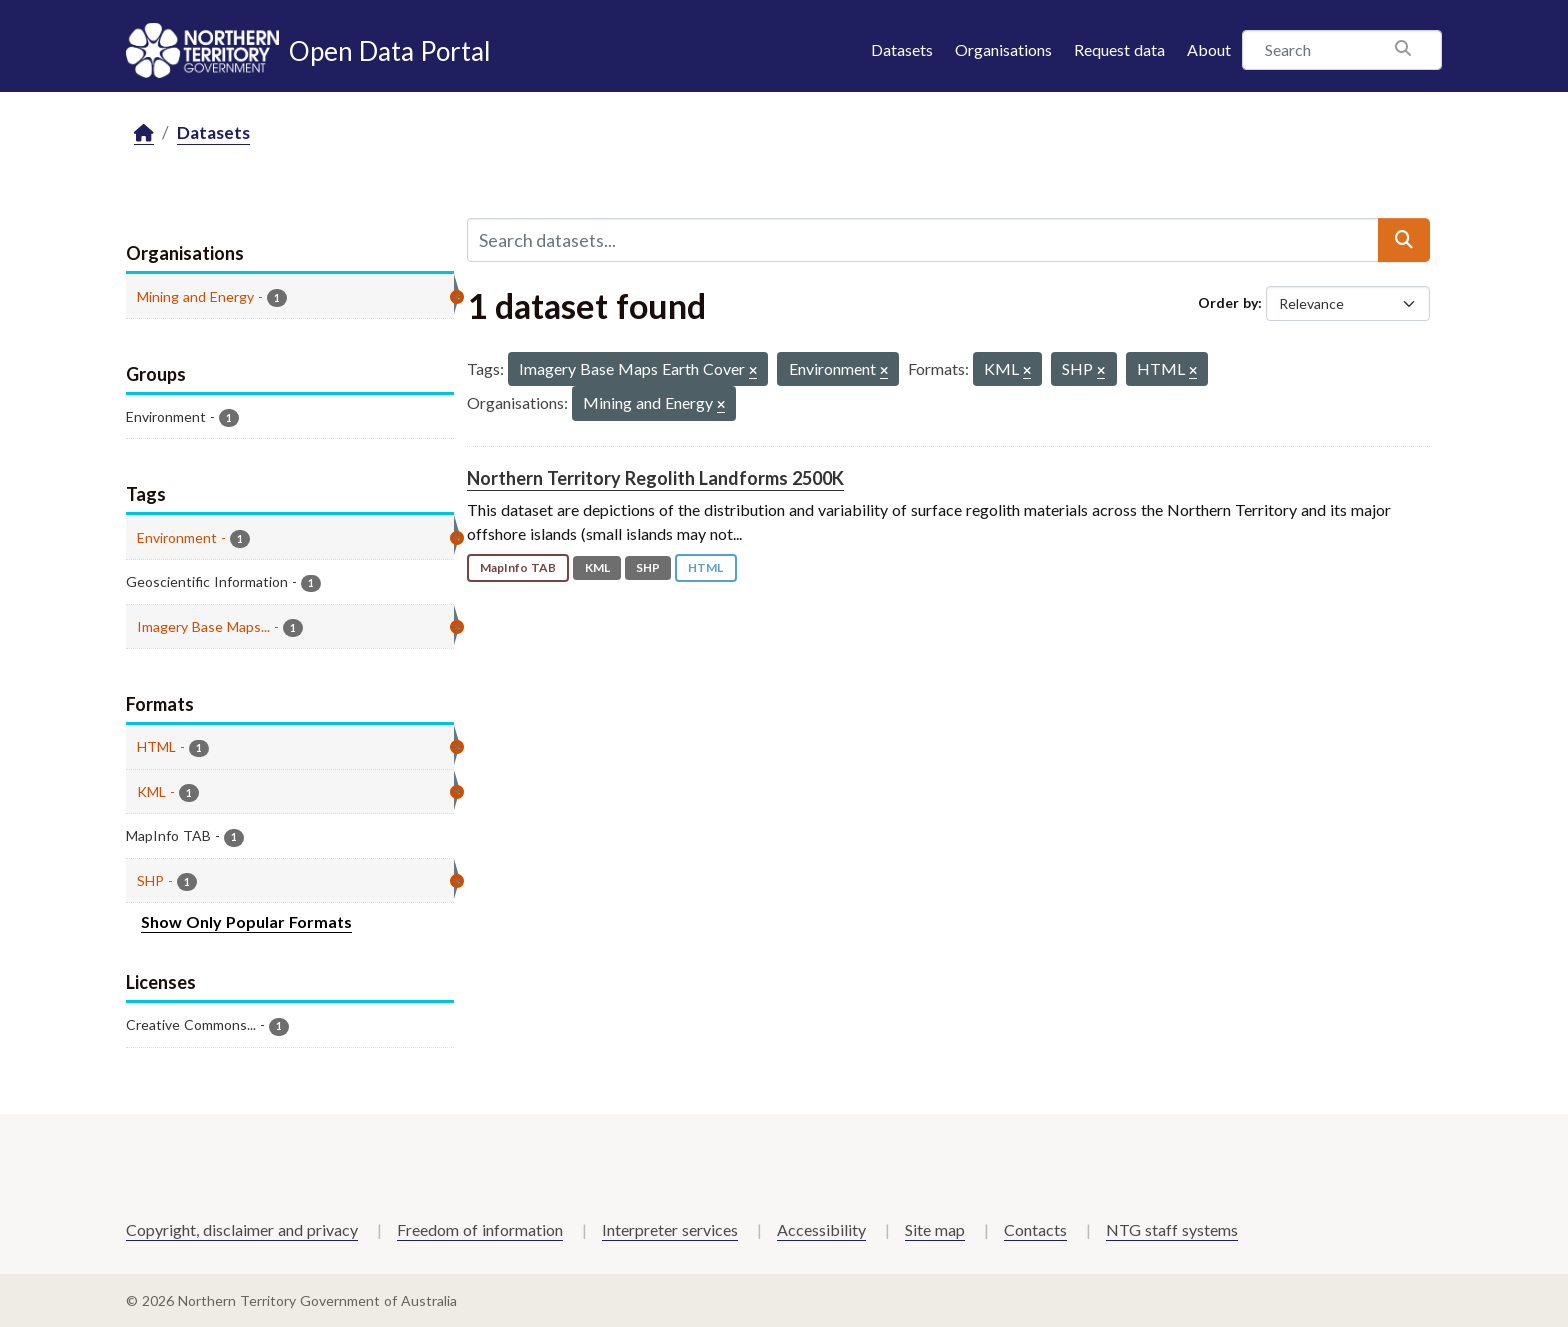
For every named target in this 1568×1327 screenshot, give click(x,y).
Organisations (1003, 49)
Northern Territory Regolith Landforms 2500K (655, 478)
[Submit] (1404, 240)
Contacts (1035, 1229)
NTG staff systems (1172, 1229)
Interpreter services (670, 1229)
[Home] (144, 133)
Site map (935, 1229)
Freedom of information (480, 1229)
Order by (1228, 302)
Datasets (902, 49)
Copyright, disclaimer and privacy (242, 1229)
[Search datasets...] (923, 240)
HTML (705, 567)
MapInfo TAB (518, 567)
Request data (1119, 49)
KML (597, 567)
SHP (648, 567)
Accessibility (821, 1229)
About (1209, 49)
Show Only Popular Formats (246, 921)
